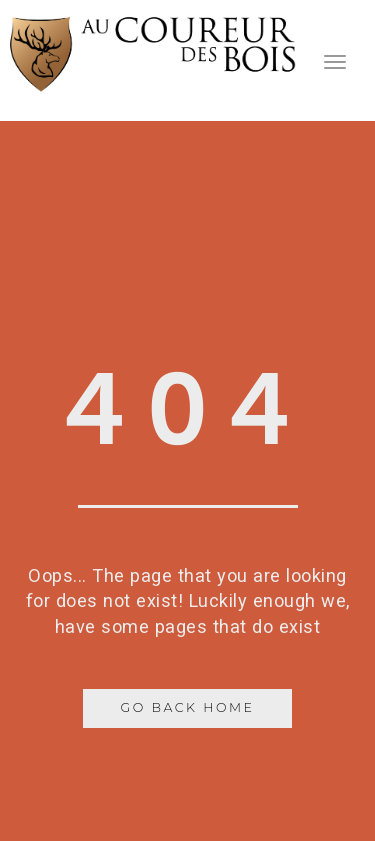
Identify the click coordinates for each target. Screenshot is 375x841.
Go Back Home (188, 707)
